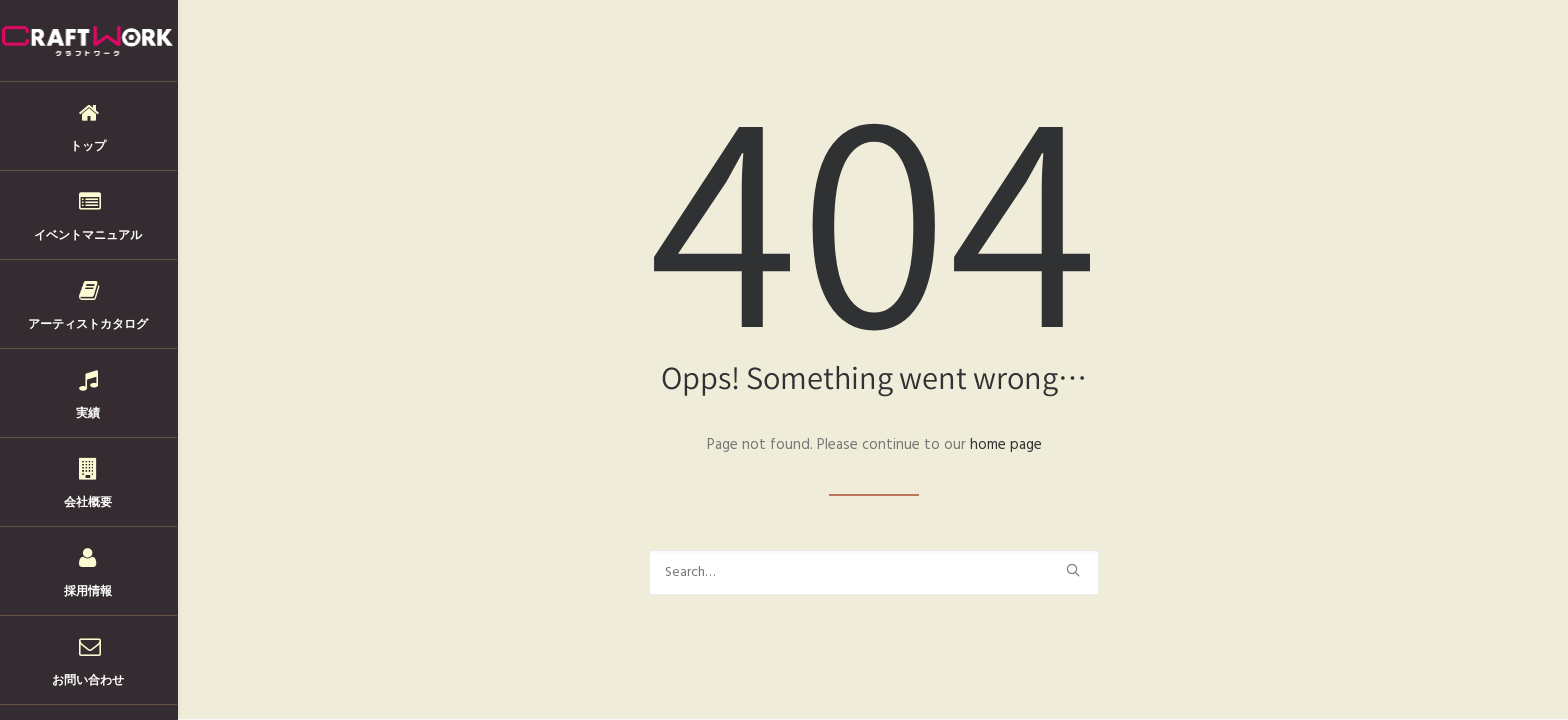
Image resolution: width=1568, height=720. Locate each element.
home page (1006, 445)
